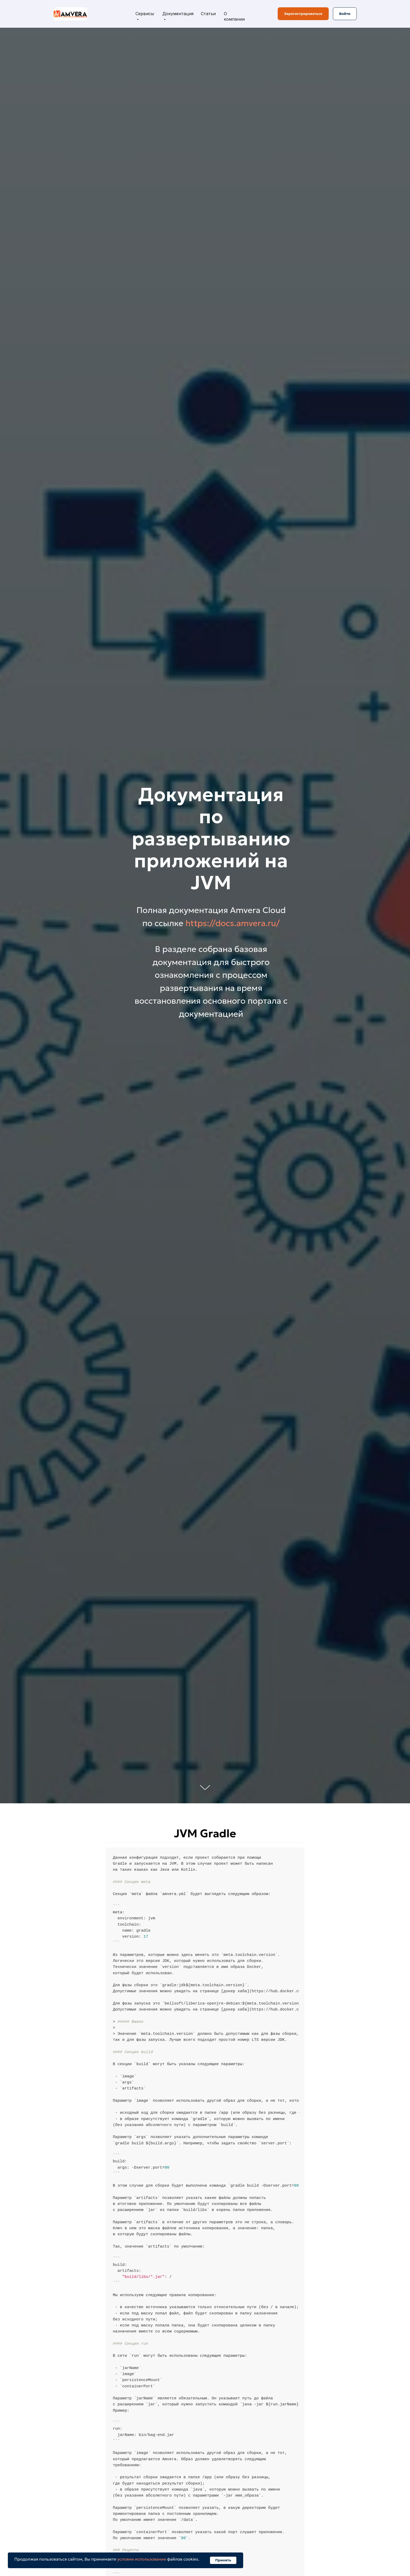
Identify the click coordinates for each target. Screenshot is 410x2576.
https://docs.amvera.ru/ (232, 923)
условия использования (141, 2559)
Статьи (208, 13)
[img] (70, 13)
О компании (234, 16)
